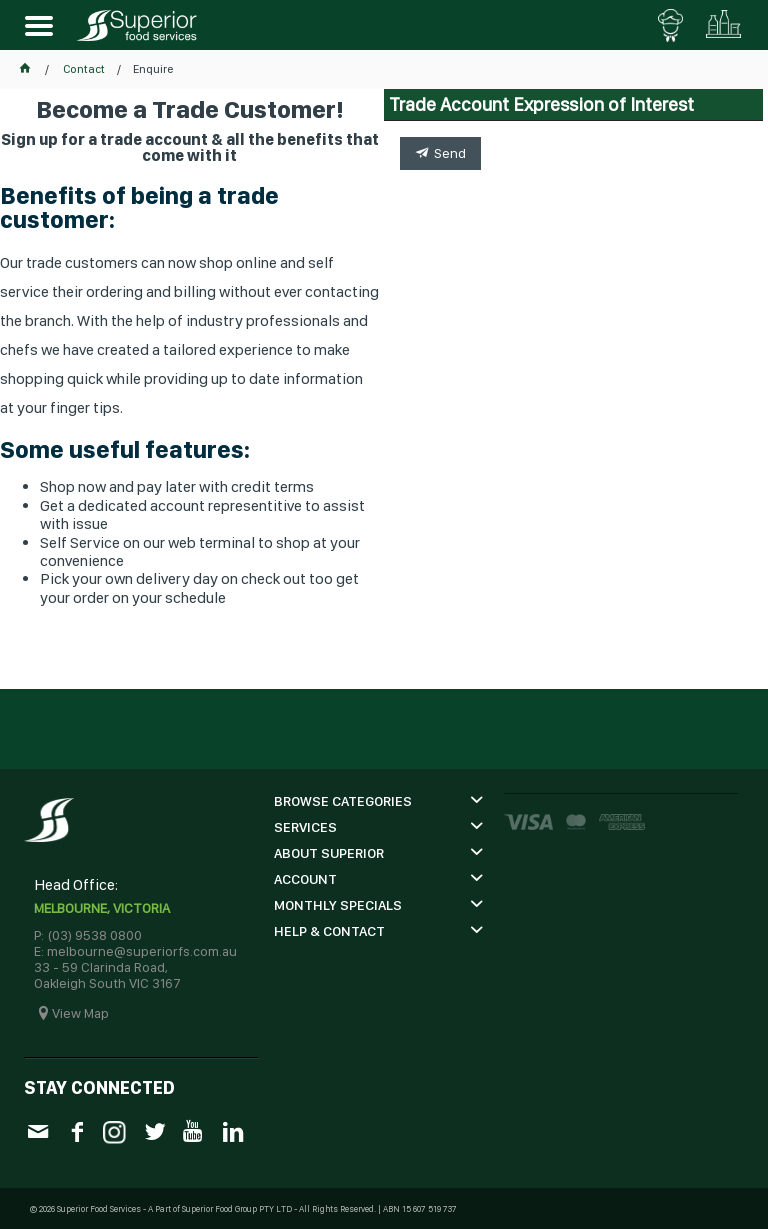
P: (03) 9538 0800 (88, 935)
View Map (80, 1013)
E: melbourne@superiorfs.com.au (135, 951)
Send (450, 153)
